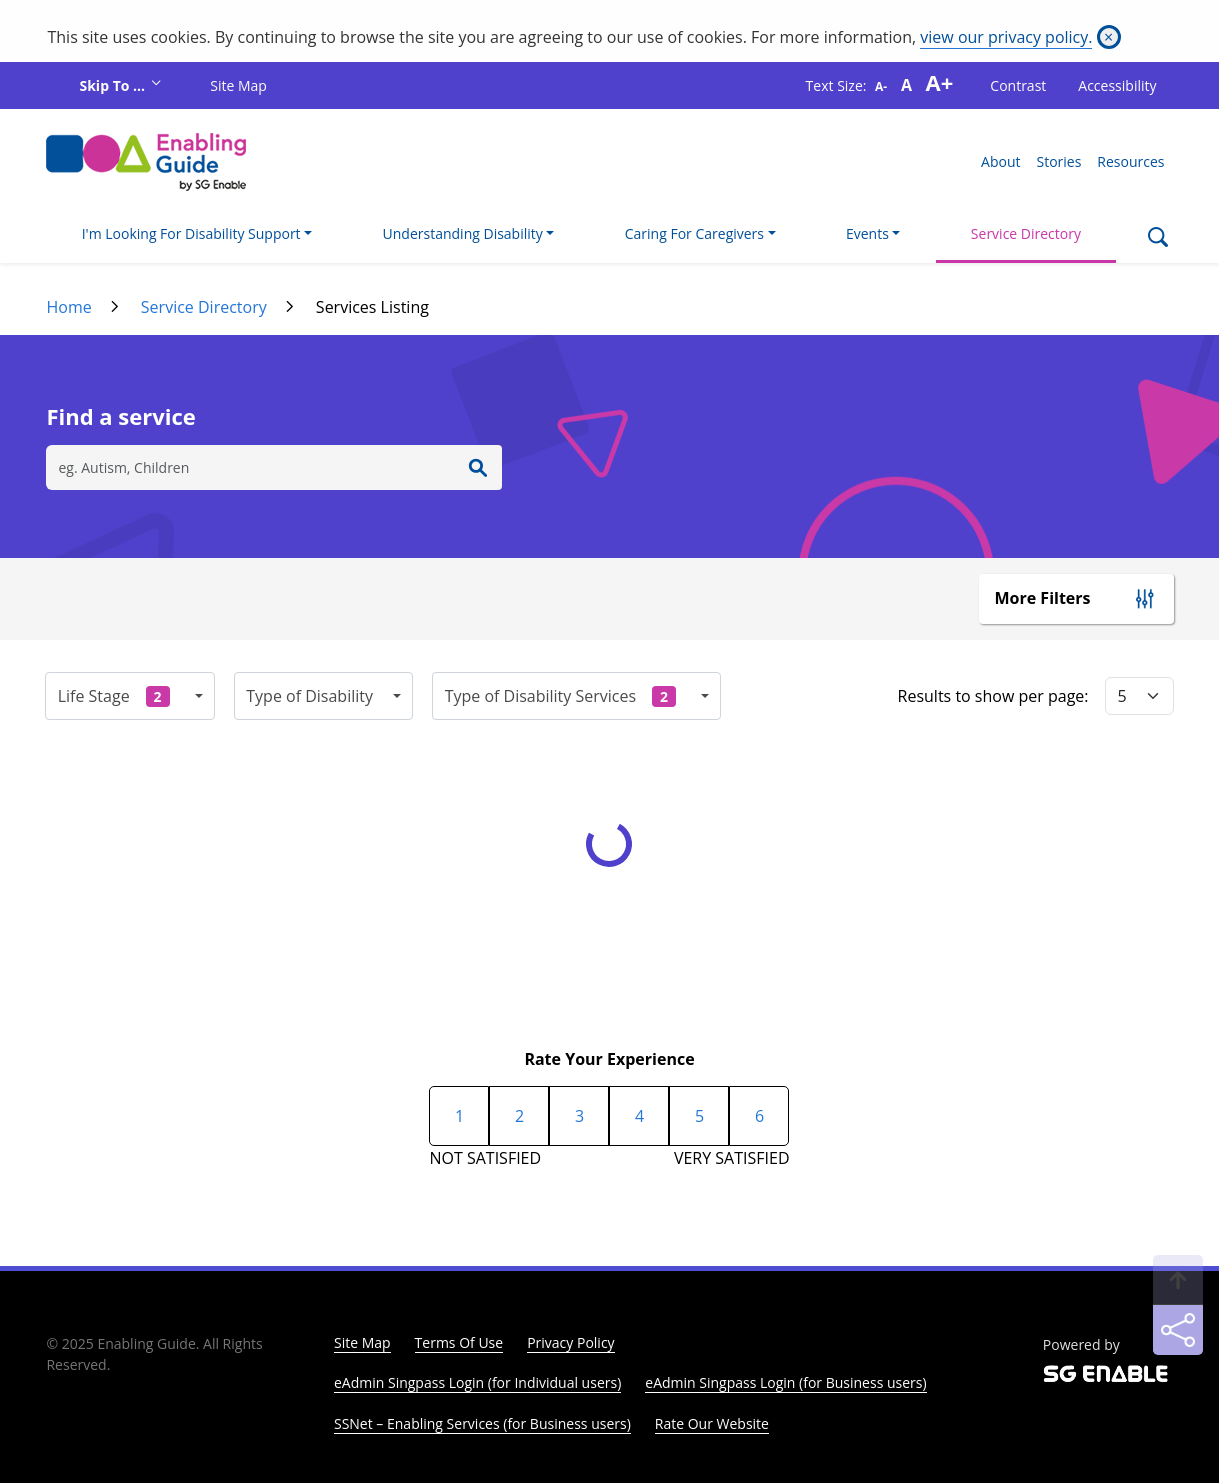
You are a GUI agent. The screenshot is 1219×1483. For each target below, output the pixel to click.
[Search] (1157, 239)
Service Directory (1026, 233)
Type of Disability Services (560, 696)
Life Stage (114, 696)
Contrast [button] (1018, 85)
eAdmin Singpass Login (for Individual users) (477, 1382)
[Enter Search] (478, 467)
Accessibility (1117, 85)
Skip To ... (113, 85)
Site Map (238, 85)
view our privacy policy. (1006, 37)
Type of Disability (309, 696)
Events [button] (867, 233)
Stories (1058, 161)
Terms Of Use (459, 1342)
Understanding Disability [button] (463, 233)
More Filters (1043, 598)
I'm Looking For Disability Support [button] (191, 233)
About (1000, 161)
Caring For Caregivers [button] (694, 233)
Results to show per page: (993, 696)
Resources (1130, 161)
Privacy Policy (570, 1342)
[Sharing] (1178, 1330)
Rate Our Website (712, 1423)
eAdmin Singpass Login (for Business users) (785, 1382)
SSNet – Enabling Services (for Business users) (482, 1423)
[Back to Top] (1178, 1280)
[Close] (1109, 37)
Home (68, 307)
